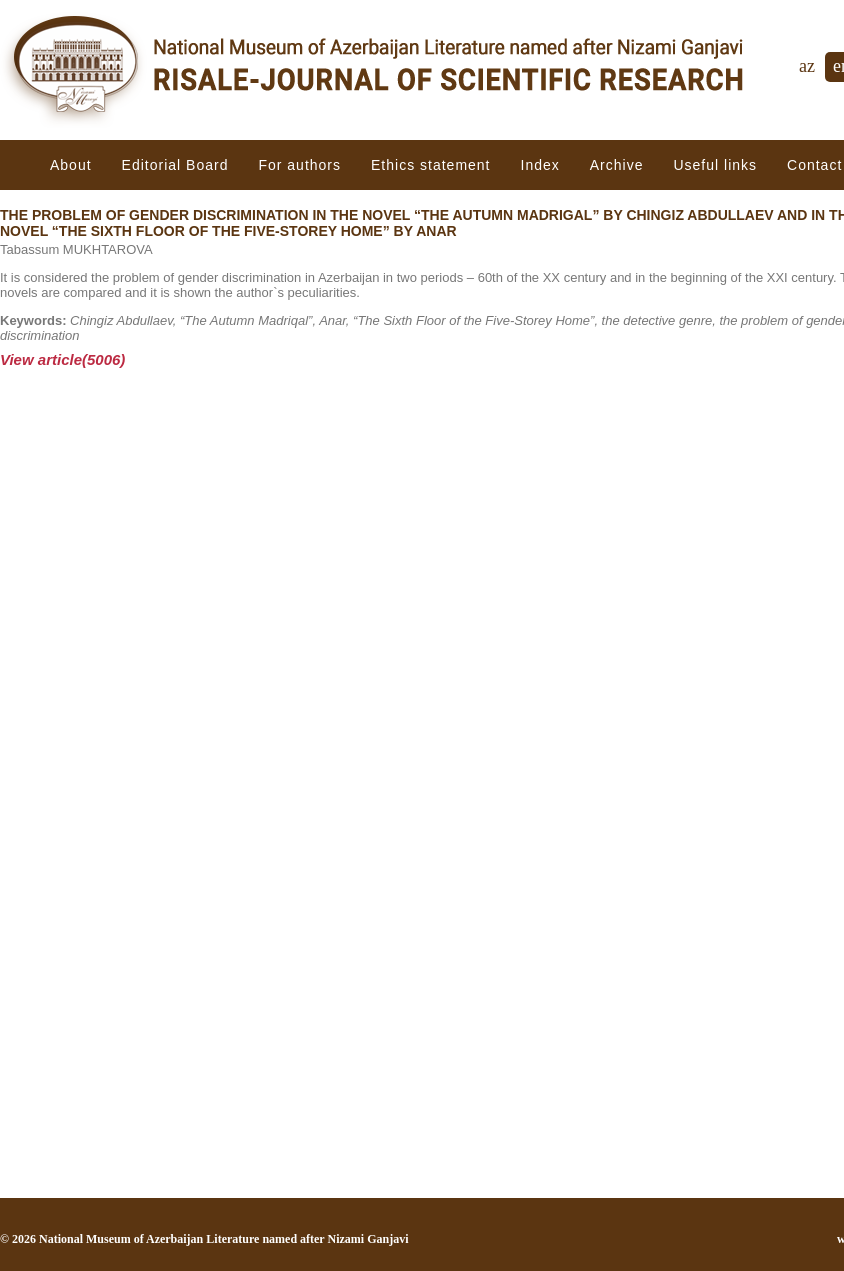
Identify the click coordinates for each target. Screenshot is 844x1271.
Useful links (715, 165)
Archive (617, 165)
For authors (299, 165)
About (71, 165)
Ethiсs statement (431, 165)
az (807, 66)
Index (540, 165)
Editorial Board (175, 165)
